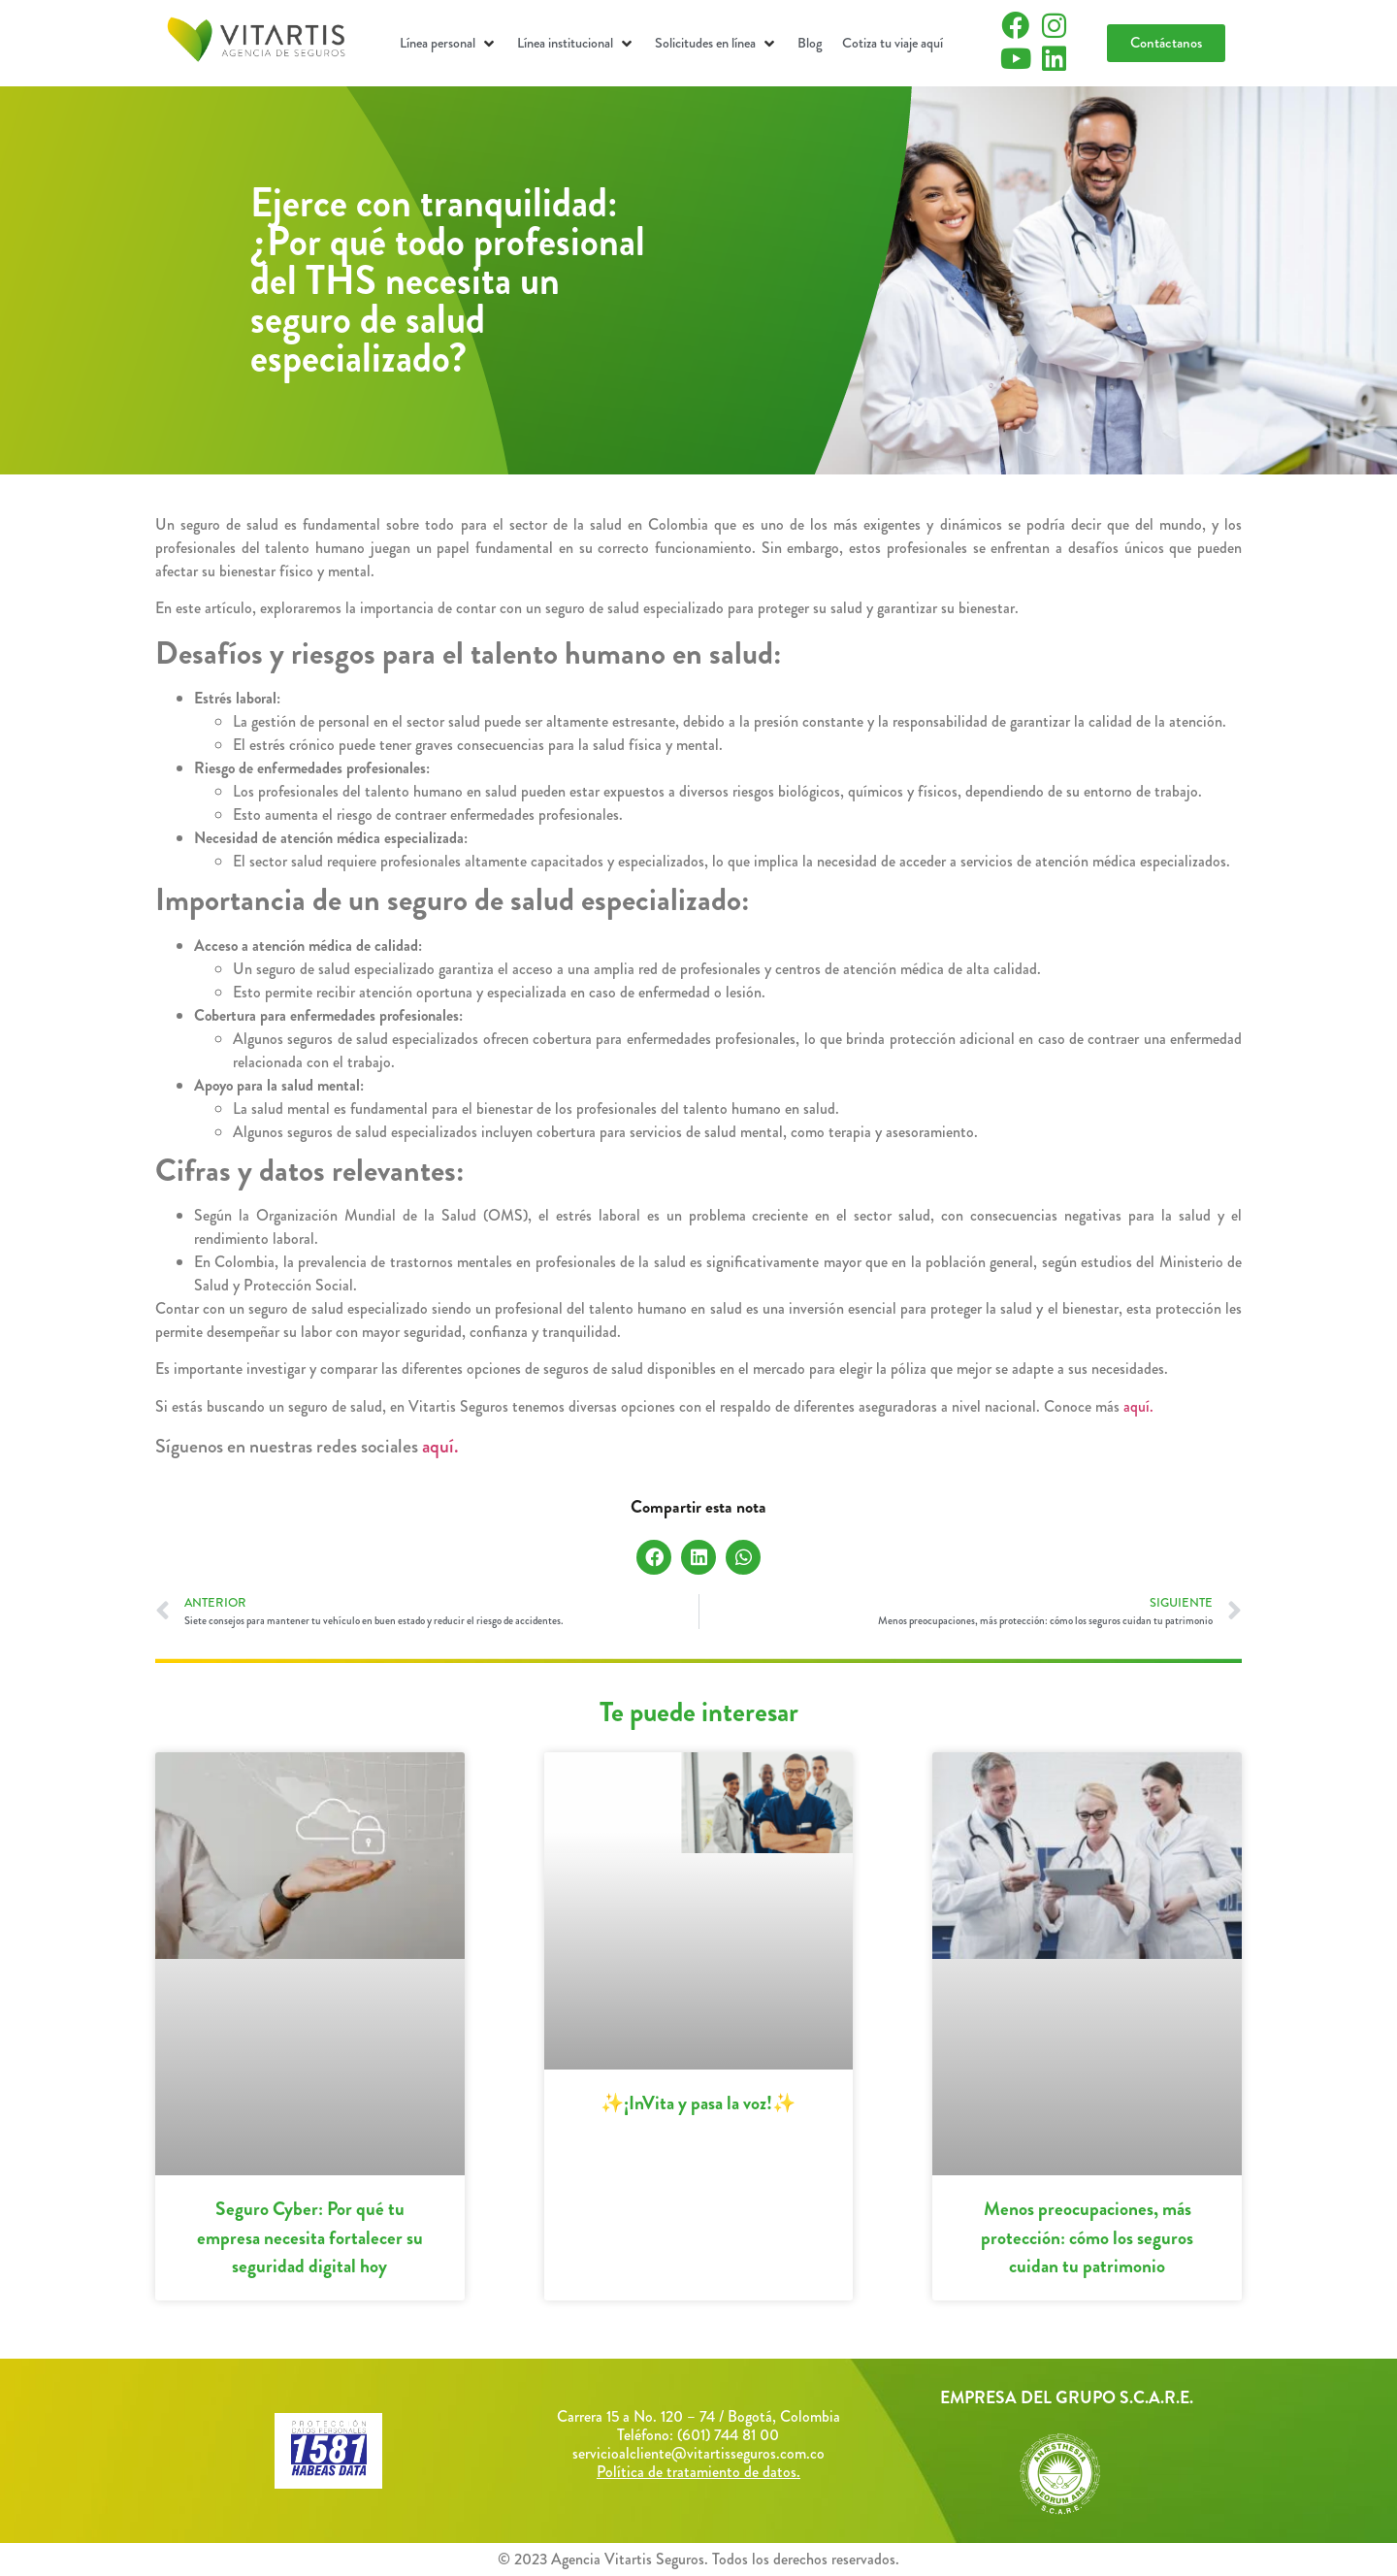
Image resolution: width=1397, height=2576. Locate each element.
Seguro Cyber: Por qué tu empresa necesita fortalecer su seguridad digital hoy (310, 2237)
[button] (448, 43)
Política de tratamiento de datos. (698, 2472)
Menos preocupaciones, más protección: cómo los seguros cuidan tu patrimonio (1087, 2237)
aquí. (1138, 1406)
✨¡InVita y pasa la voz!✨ (698, 2103)
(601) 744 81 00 (728, 2435)
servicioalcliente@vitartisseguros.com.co (698, 2453)
